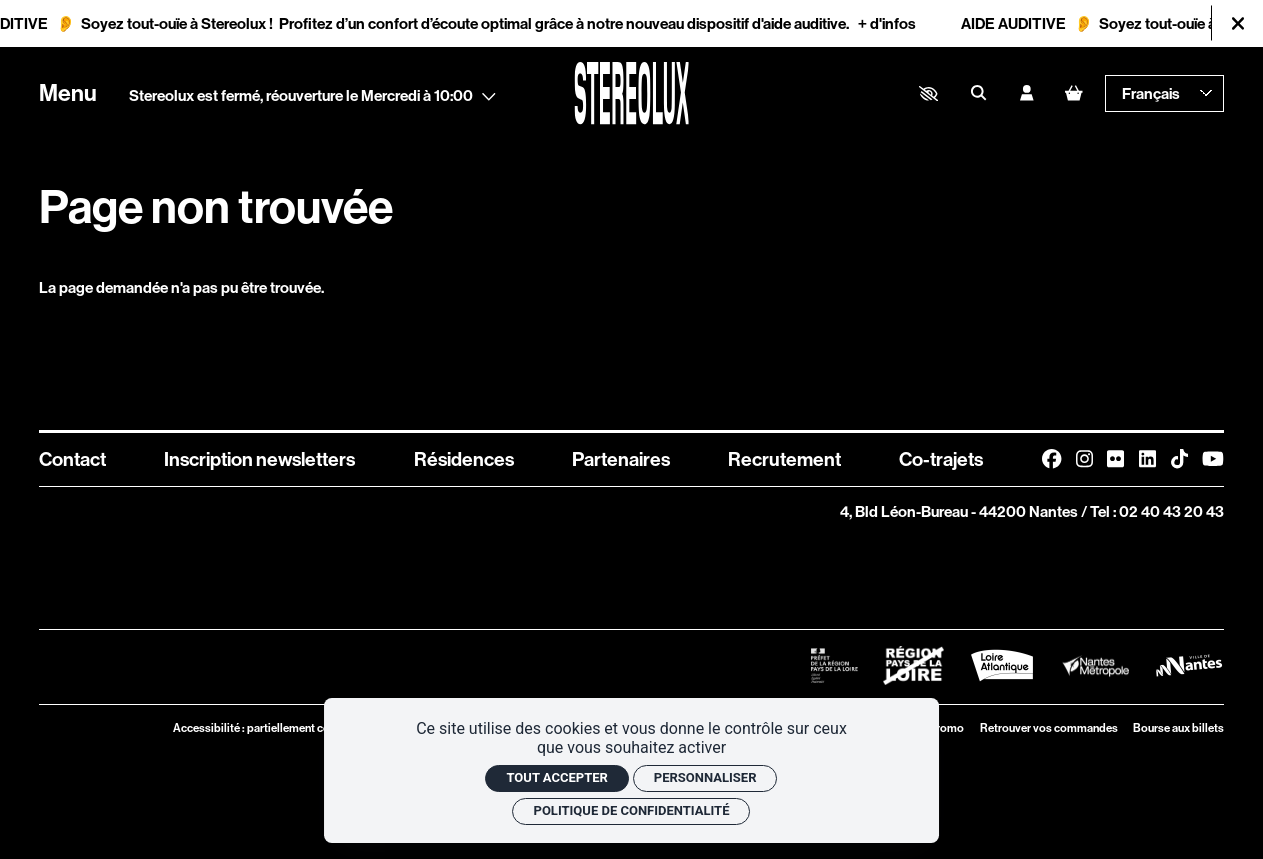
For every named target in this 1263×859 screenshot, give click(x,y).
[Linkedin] (1147, 459)
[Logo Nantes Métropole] (1096, 666)
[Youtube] (1213, 459)
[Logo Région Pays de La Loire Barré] (913, 665)
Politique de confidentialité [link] (632, 810)
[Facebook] (1051, 459)
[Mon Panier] (1073, 93)
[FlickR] (1115, 459)
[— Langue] (1164, 93)
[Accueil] (631, 93)
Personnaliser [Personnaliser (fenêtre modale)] (705, 777)
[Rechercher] (978, 94)
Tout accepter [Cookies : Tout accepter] (556, 777)
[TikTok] (1179, 459)
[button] (928, 93)
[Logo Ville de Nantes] (1189, 665)
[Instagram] (1084, 459)
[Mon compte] (1026, 94)
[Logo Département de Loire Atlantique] (1002, 665)
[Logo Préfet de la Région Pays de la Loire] (834, 665)
